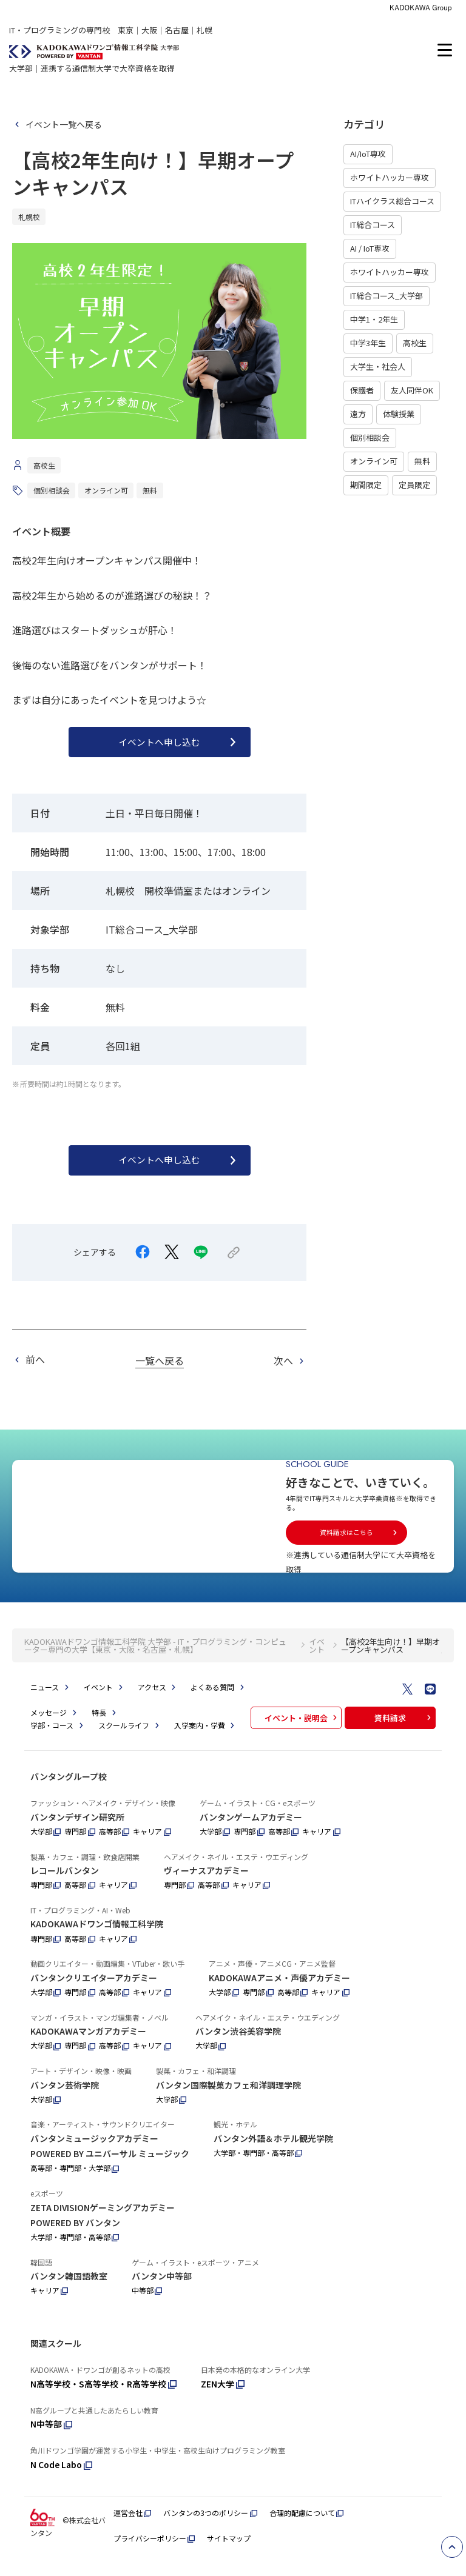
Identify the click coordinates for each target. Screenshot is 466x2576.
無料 (422, 461)
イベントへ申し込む (179, 742)
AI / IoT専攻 (370, 248)
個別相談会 (370, 437)
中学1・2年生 (374, 319)
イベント (317, 1659)
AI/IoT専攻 (368, 153)
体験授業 (398, 414)
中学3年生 (368, 343)
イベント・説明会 (302, 1730)
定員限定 (414, 484)
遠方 (358, 414)
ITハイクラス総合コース (392, 201)
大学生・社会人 (377, 366)
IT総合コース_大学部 (386, 295)
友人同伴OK (412, 390)
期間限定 (366, 484)
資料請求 (404, 1730)
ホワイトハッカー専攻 (389, 177)
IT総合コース (372, 224)
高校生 (415, 343)
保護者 (362, 390)
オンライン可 (373, 461)
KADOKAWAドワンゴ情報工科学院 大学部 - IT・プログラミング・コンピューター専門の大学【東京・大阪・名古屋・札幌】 (155, 1659)
